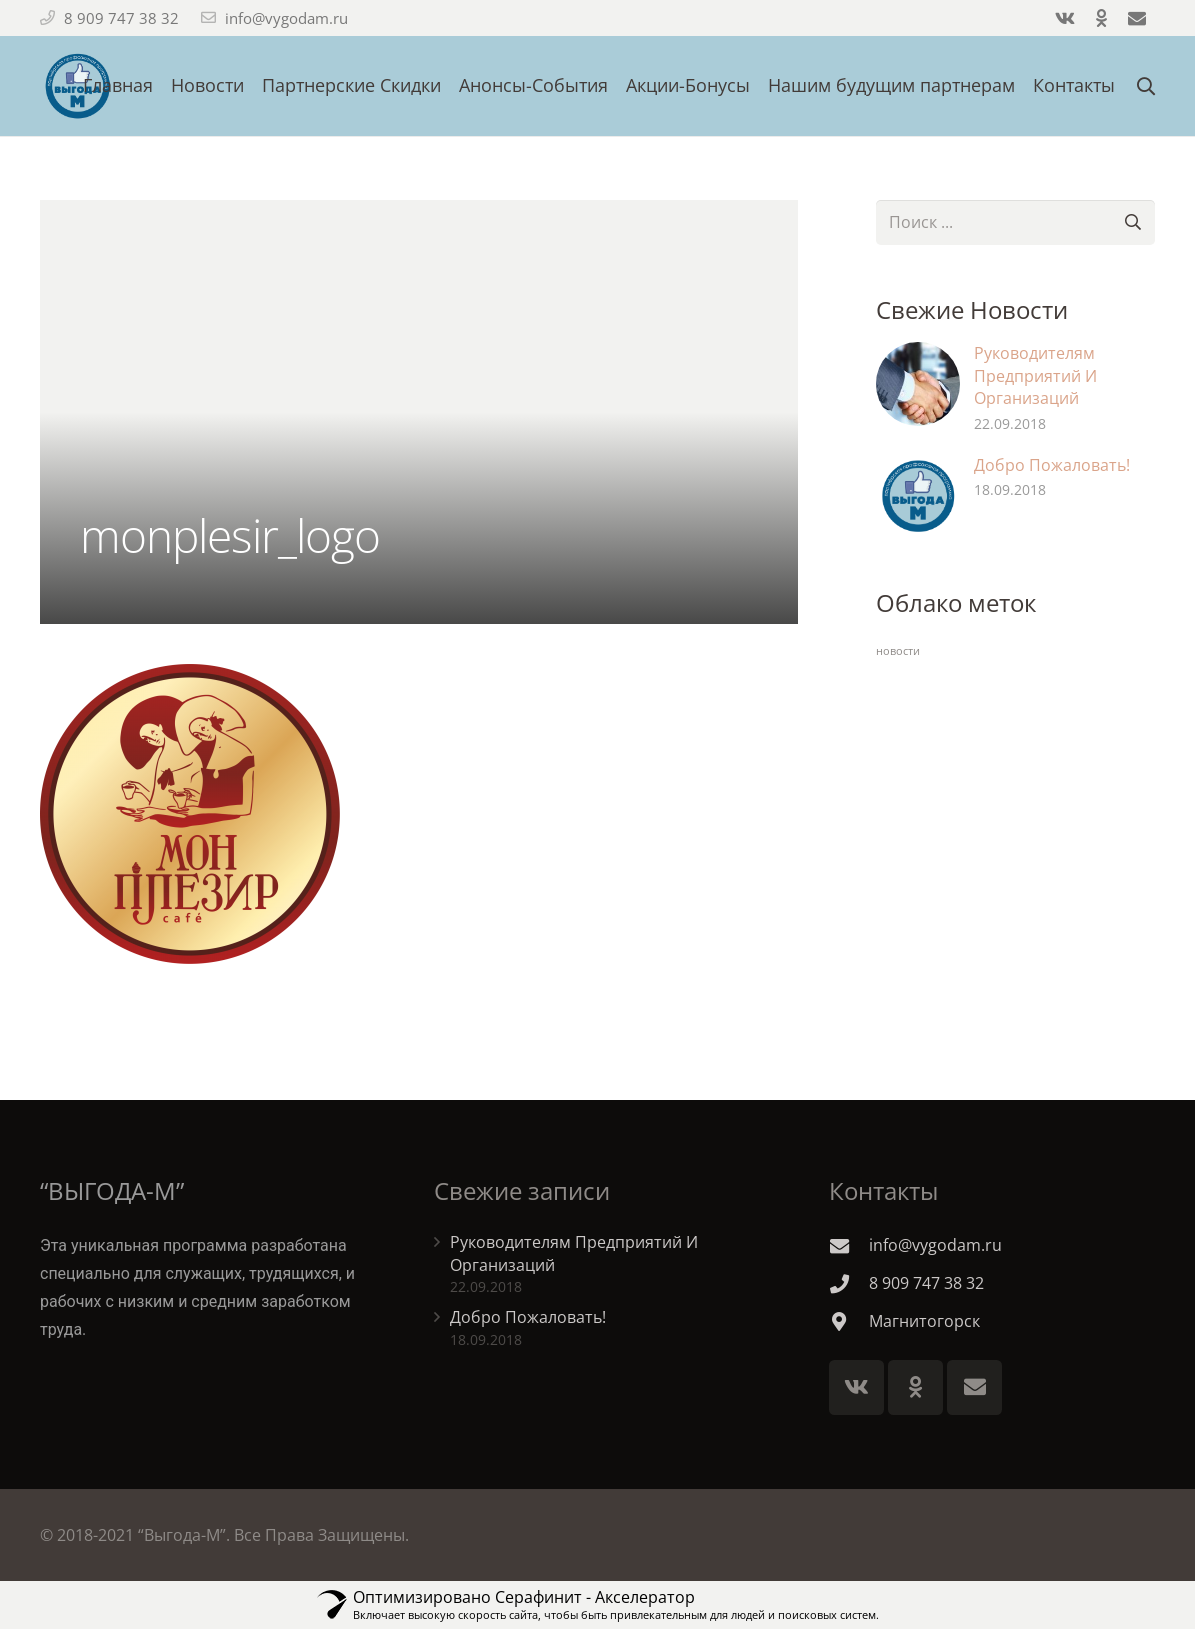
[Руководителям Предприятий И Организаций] (918, 384)
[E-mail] (974, 1387)
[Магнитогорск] (849, 1321)
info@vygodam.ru (286, 18)
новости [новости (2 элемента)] (898, 651)
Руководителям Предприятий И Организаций (1035, 375)
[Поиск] (1132, 222)
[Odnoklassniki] (915, 1387)
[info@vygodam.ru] (849, 1245)
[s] (1015, 222)
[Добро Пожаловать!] (918, 496)
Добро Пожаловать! (1052, 465)
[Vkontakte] (856, 1387)
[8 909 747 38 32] (849, 1283)
